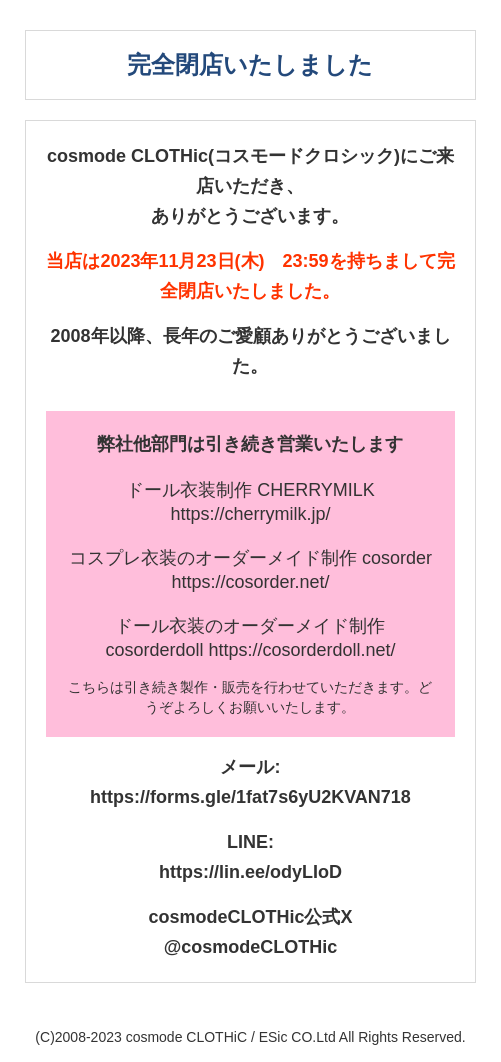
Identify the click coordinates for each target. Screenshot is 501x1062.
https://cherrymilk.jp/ (250, 514)
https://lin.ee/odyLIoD (250, 872)
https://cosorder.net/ (250, 582)
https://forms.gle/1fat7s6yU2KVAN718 (250, 797)
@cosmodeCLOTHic (251, 947)
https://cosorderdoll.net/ (301, 650)
